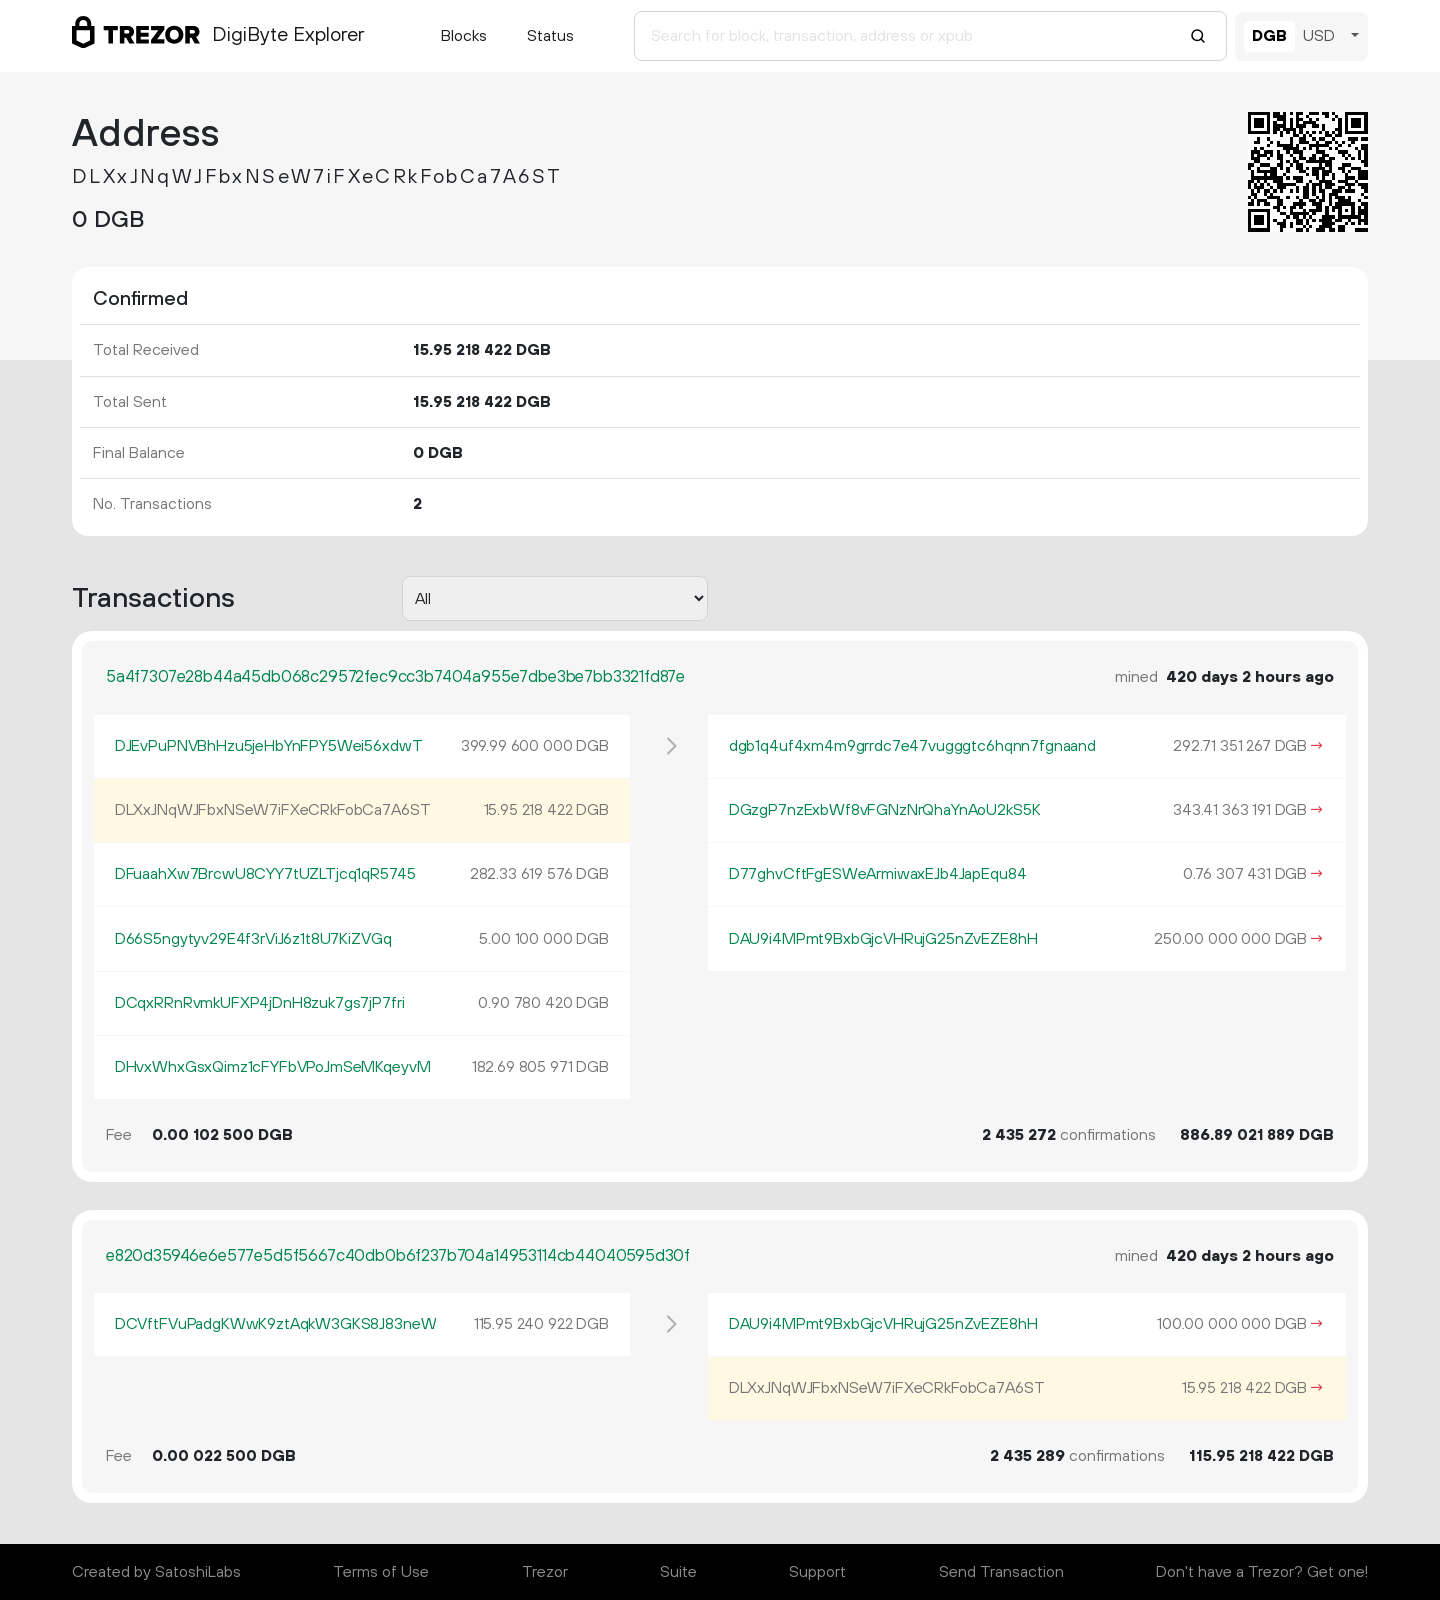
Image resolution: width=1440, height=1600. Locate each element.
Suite (678, 1572)
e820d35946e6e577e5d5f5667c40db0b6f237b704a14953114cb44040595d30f (398, 1256)
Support (817, 1572)
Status (550, 36)
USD (1319, 36)
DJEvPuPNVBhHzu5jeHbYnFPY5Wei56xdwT (269, 746)
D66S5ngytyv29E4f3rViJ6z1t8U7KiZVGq (253, 939)
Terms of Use (381, 1572)
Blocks (464, 36)
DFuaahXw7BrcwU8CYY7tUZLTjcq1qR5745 (265, 874)
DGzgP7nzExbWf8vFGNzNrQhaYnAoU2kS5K (885, 810)
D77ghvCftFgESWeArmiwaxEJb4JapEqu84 (878, 874)
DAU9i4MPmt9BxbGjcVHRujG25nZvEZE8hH (883, 939)
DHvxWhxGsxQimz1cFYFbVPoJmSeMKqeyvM (273, 1067)
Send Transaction (1001, 1572)
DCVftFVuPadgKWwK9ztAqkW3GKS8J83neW (276, 1324)
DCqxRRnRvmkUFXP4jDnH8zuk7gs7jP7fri (260, 1003)
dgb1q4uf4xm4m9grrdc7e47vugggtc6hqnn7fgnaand (912, 746)
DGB (1269, 36)
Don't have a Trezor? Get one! (1262, 1572)
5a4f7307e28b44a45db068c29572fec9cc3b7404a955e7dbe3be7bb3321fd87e (395, 677)
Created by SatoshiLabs (156, 1572)
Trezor (545, 1572)
